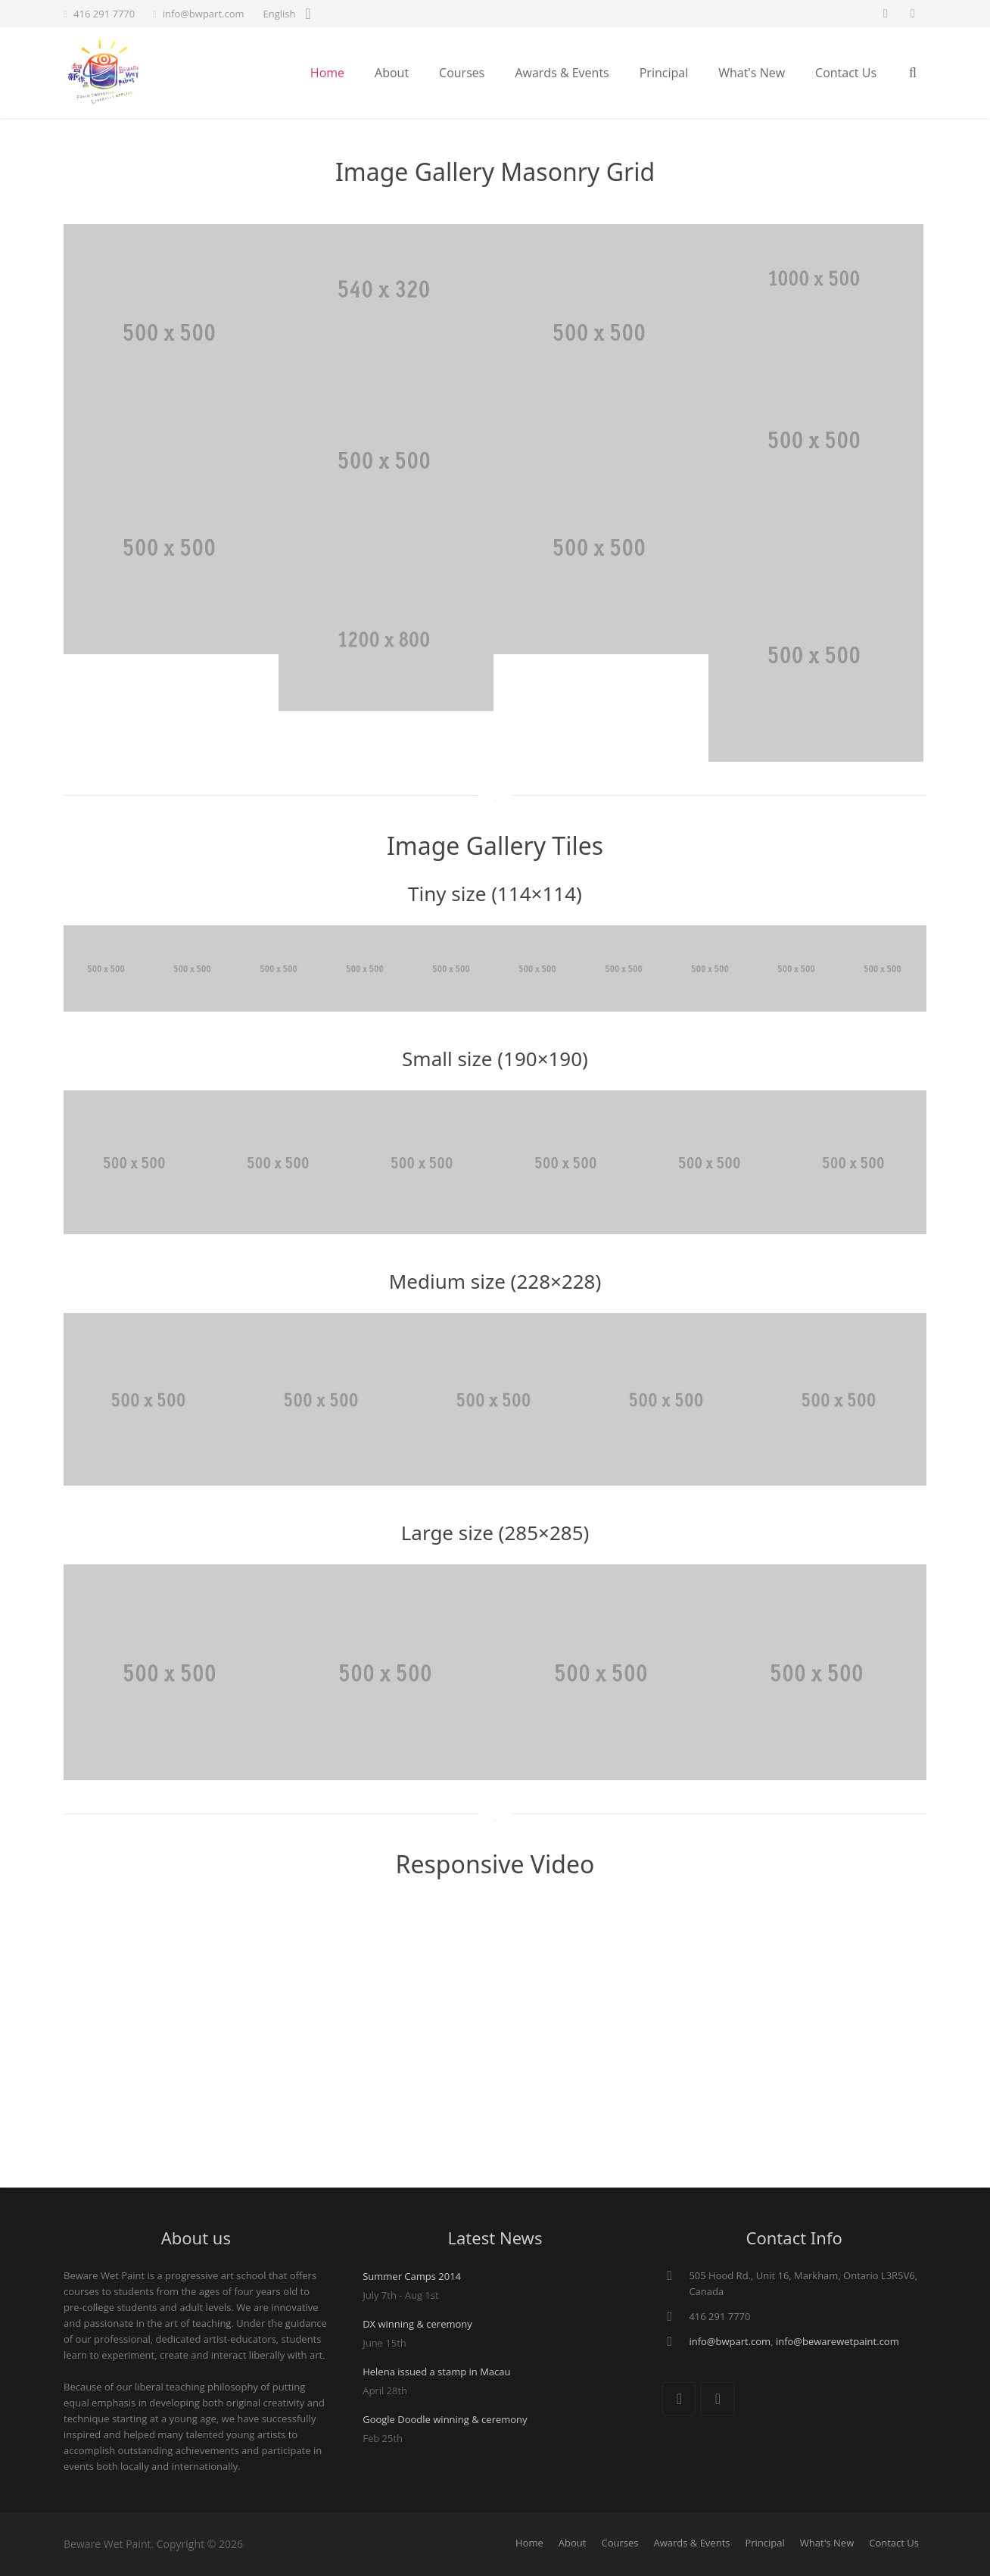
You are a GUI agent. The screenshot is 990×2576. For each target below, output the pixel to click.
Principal (764, 2542)
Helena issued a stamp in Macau (436, 2371)
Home (529, 2542)
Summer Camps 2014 (412, 2276)
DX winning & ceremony (417, 2324)
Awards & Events (691, 2542)
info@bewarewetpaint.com (837, 2341)
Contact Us (894, 2542)
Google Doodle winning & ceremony (445, 2419)
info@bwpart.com (203, 13)
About (573, 2542)
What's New (827, 2542)
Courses (619, 2542)
